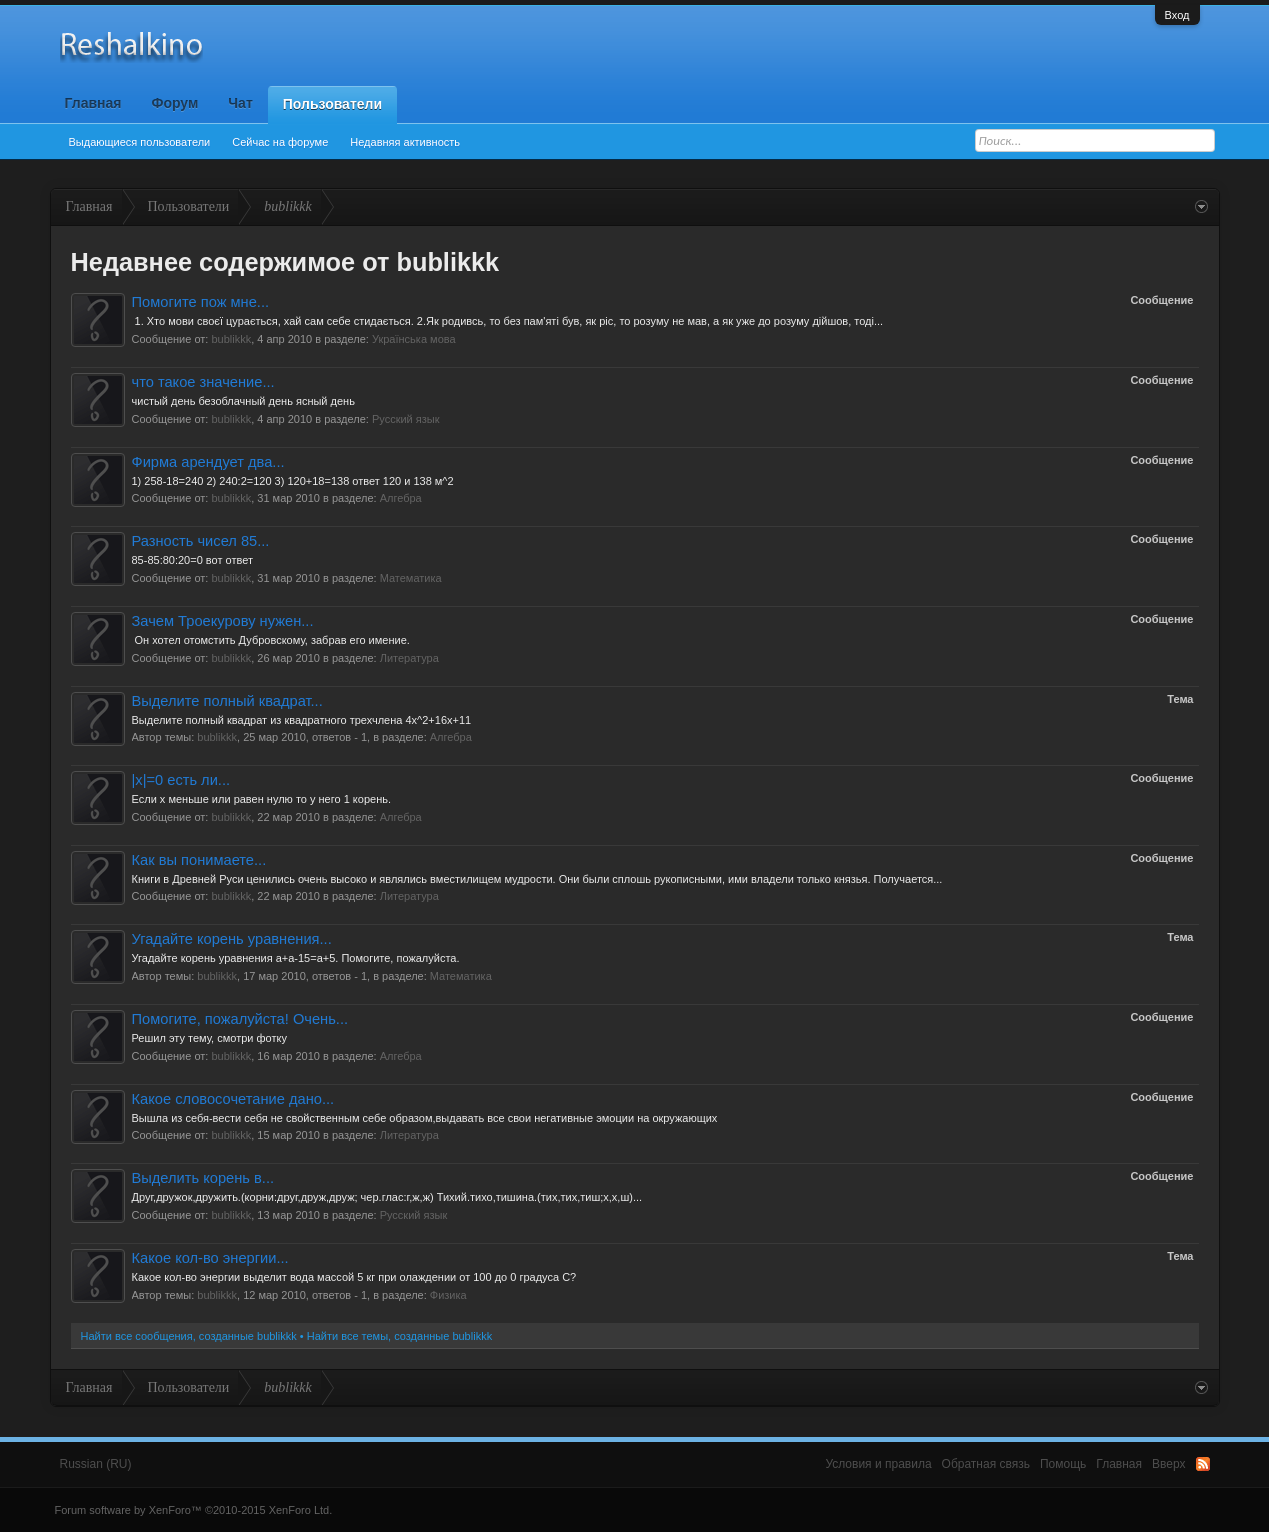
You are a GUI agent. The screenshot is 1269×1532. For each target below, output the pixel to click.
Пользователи (332, 104)
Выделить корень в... (203, 1178)
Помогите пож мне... (201, 302)
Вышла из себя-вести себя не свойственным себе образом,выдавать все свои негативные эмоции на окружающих (425, 1118)
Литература (409, 658)
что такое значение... (203, 382)
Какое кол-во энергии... (210, 1258)
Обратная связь (986, 1464)
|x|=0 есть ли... (181, 780)
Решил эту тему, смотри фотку (209, 1038)
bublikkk (231, 339)
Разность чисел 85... (201, 541)
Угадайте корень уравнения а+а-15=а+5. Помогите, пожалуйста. (296, 958)
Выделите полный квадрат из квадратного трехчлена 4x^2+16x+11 (302, 720)
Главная (93, 103)
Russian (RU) (96, 1464)
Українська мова (414, 339)
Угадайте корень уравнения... (232, 939)
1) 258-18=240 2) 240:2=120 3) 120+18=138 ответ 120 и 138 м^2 (293, 481)
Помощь (1063, 1464)
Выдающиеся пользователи (140, 142)
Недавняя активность (405, 142)
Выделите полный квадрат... (227, 701)
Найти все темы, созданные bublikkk (399, 1336)
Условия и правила (878, 1464)
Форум (174, 103)
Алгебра (401, 498)
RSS (1203, 1464)
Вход (1177, 15)
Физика (448, 1295)
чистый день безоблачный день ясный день (243, 401)
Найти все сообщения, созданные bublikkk (189, 1336)
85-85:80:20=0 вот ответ (192, 560)
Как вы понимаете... (199, 860)
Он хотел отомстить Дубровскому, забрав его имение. (271, 640)
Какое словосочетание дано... (233, 1099)
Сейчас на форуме (280, 142)
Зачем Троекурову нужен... (223, 621)
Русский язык (406, 419)
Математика (411, 578)
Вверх (1168, 1464)
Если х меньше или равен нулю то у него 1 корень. (262, 799)
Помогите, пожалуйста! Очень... (240, 1019)
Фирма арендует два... (208, 462)
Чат (240, 103)
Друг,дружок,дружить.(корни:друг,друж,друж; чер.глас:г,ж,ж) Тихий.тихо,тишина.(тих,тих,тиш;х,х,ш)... (387, 1197)
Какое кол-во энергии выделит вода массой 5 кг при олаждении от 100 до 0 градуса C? (354, 1277)
